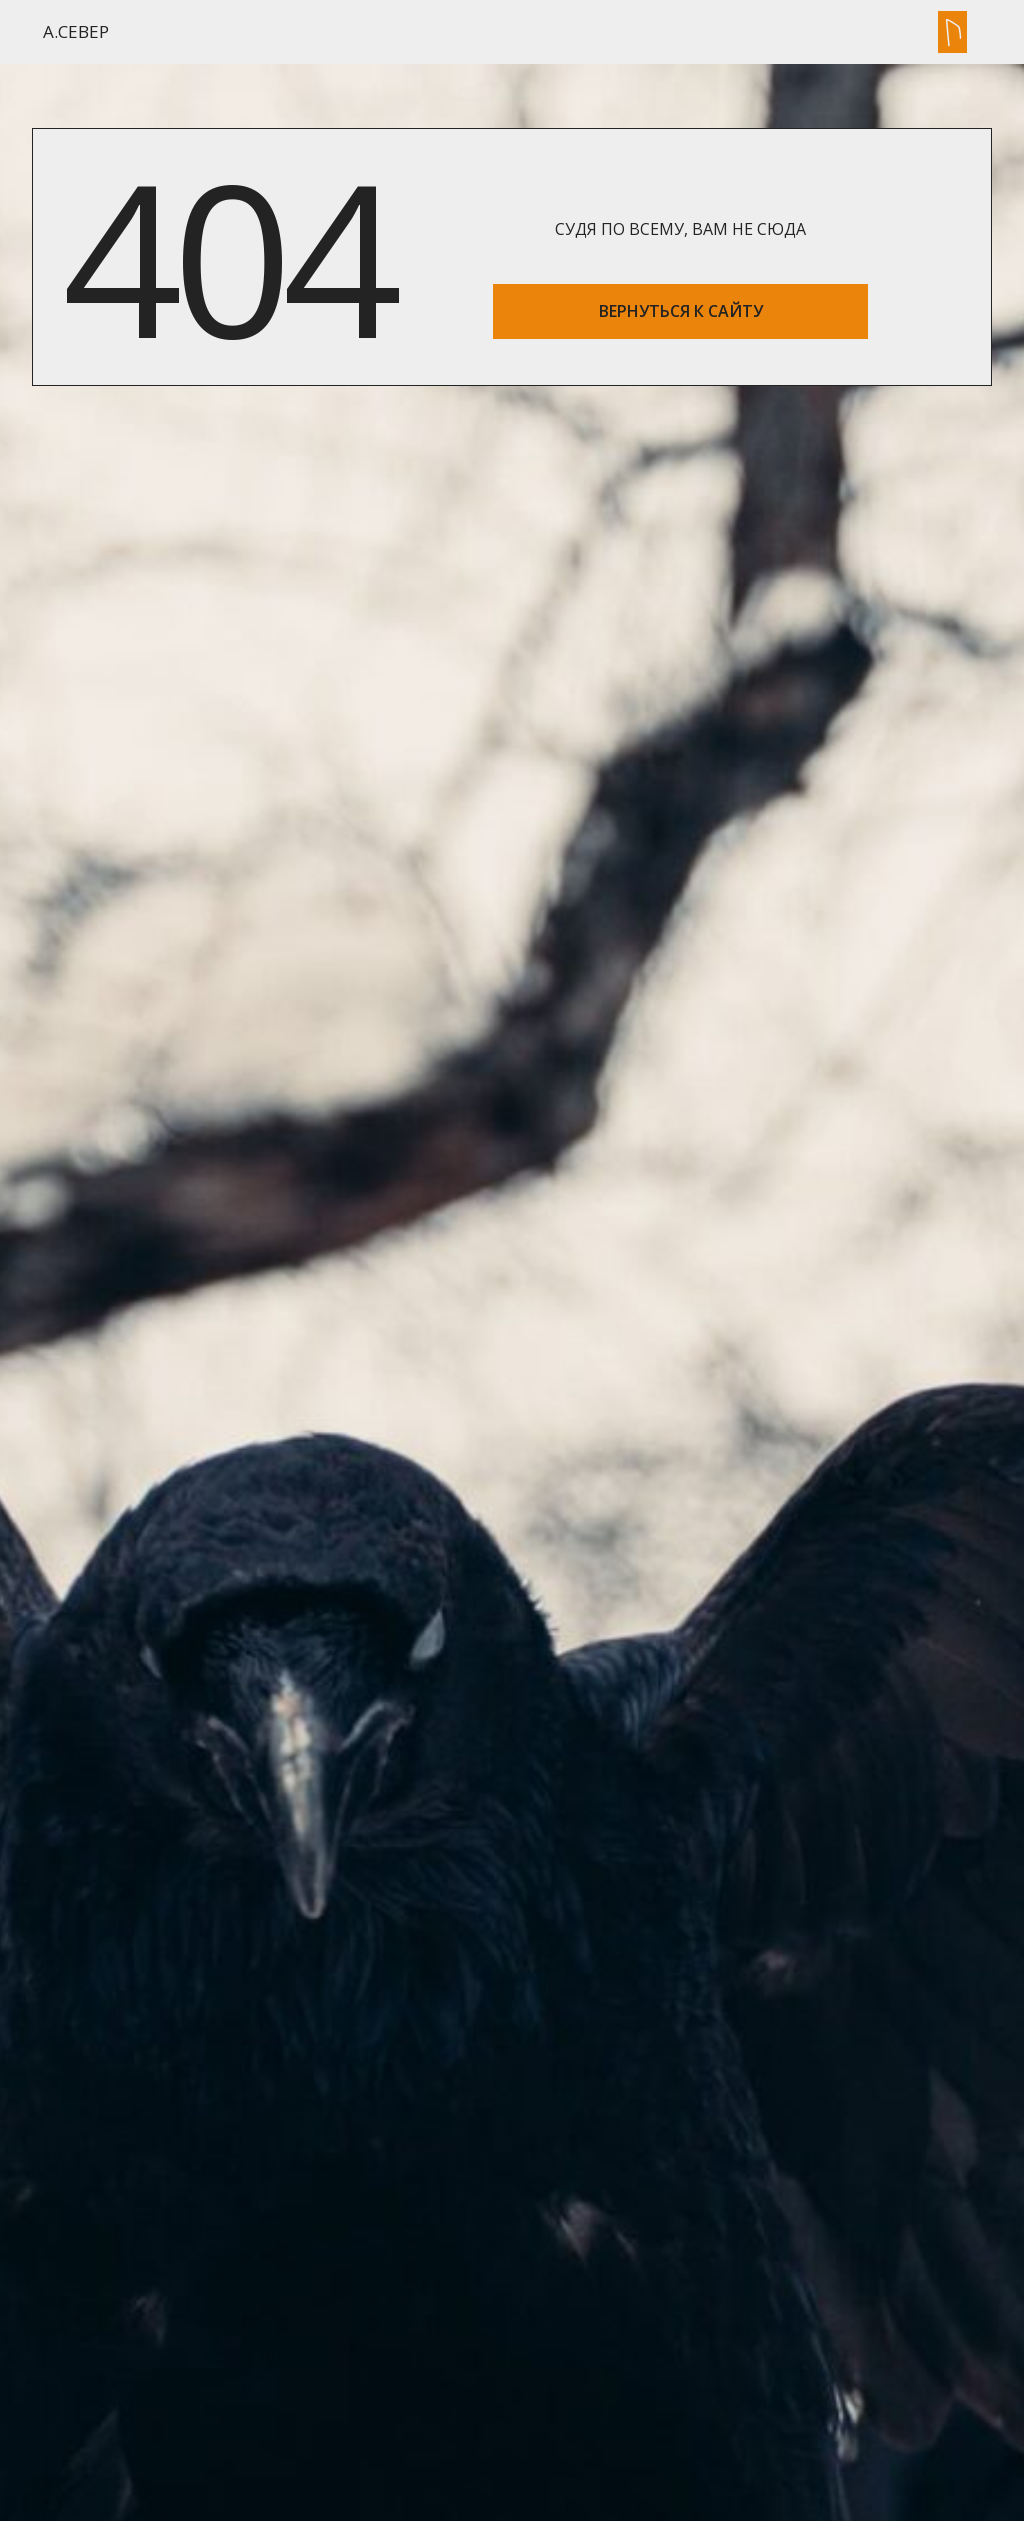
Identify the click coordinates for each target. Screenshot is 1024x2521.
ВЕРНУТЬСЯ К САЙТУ (681, 311)
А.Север (76, 31)
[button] (952, 32)
